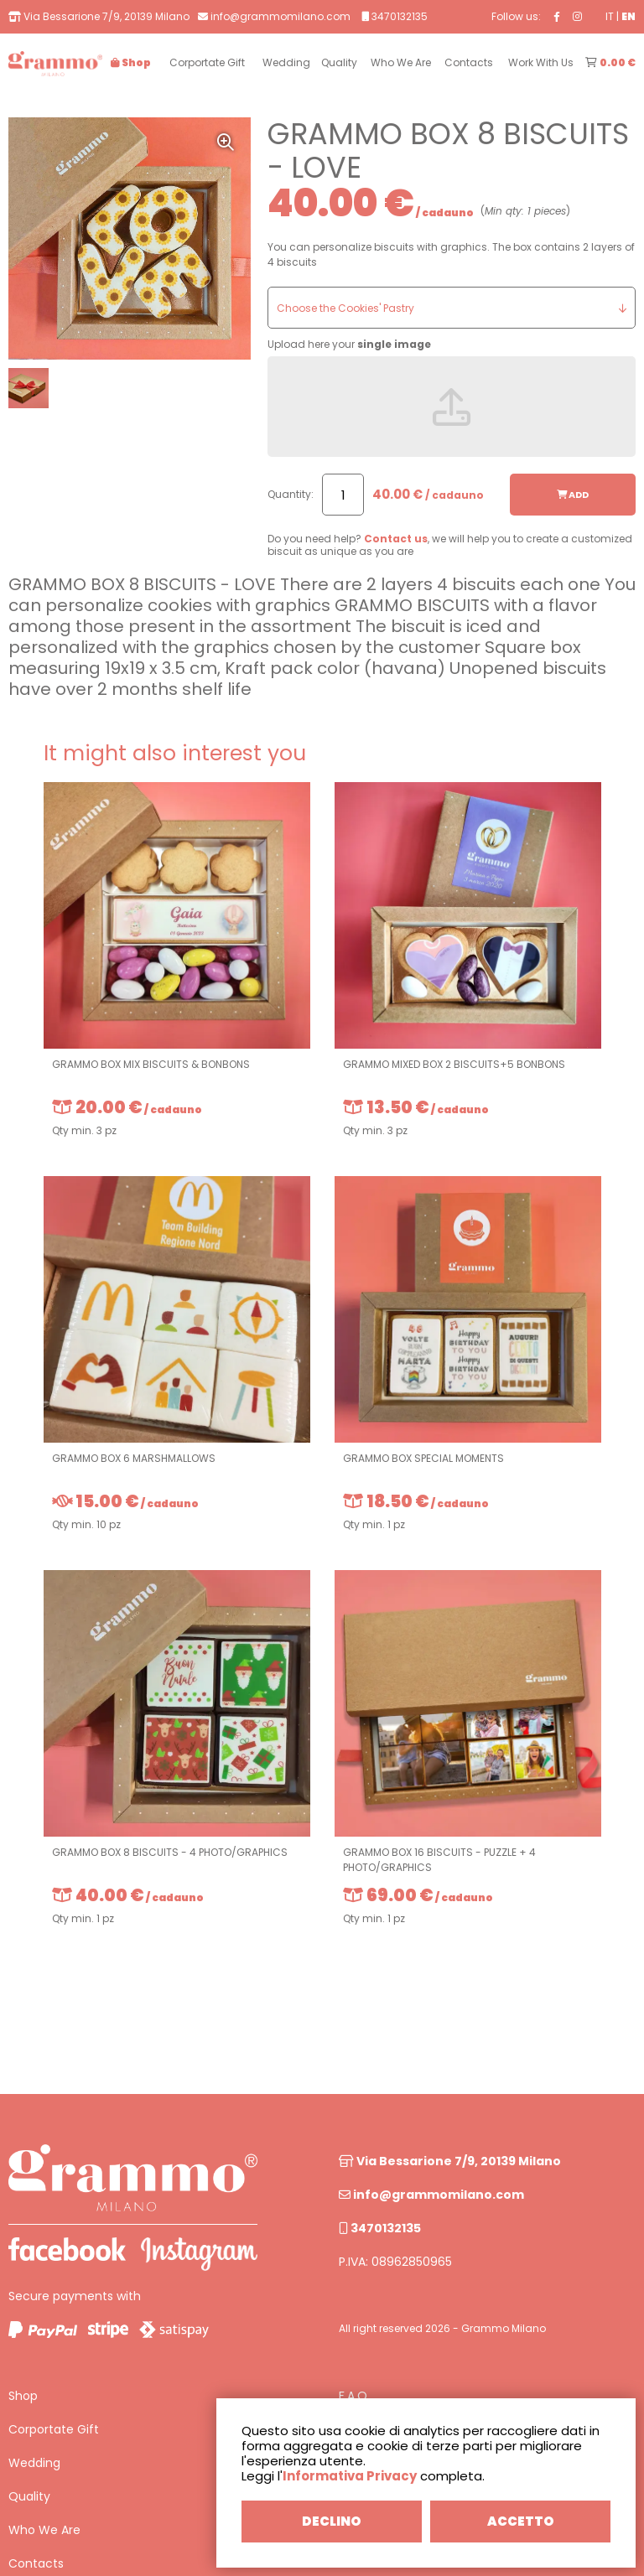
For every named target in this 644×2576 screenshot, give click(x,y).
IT (609, 16)
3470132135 (380, 2228)
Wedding (34, 2462)
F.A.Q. (354, 2395)
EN (628, 16)
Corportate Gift (53, 2429)
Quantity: (290, 494)
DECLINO (331, 2521)
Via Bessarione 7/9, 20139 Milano (450, 2161)
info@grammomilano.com (431, 2194)
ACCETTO (520, 2521)
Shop (23, 2395)
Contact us (396, 538)
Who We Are (44, 2530)
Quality (29, 2496)
